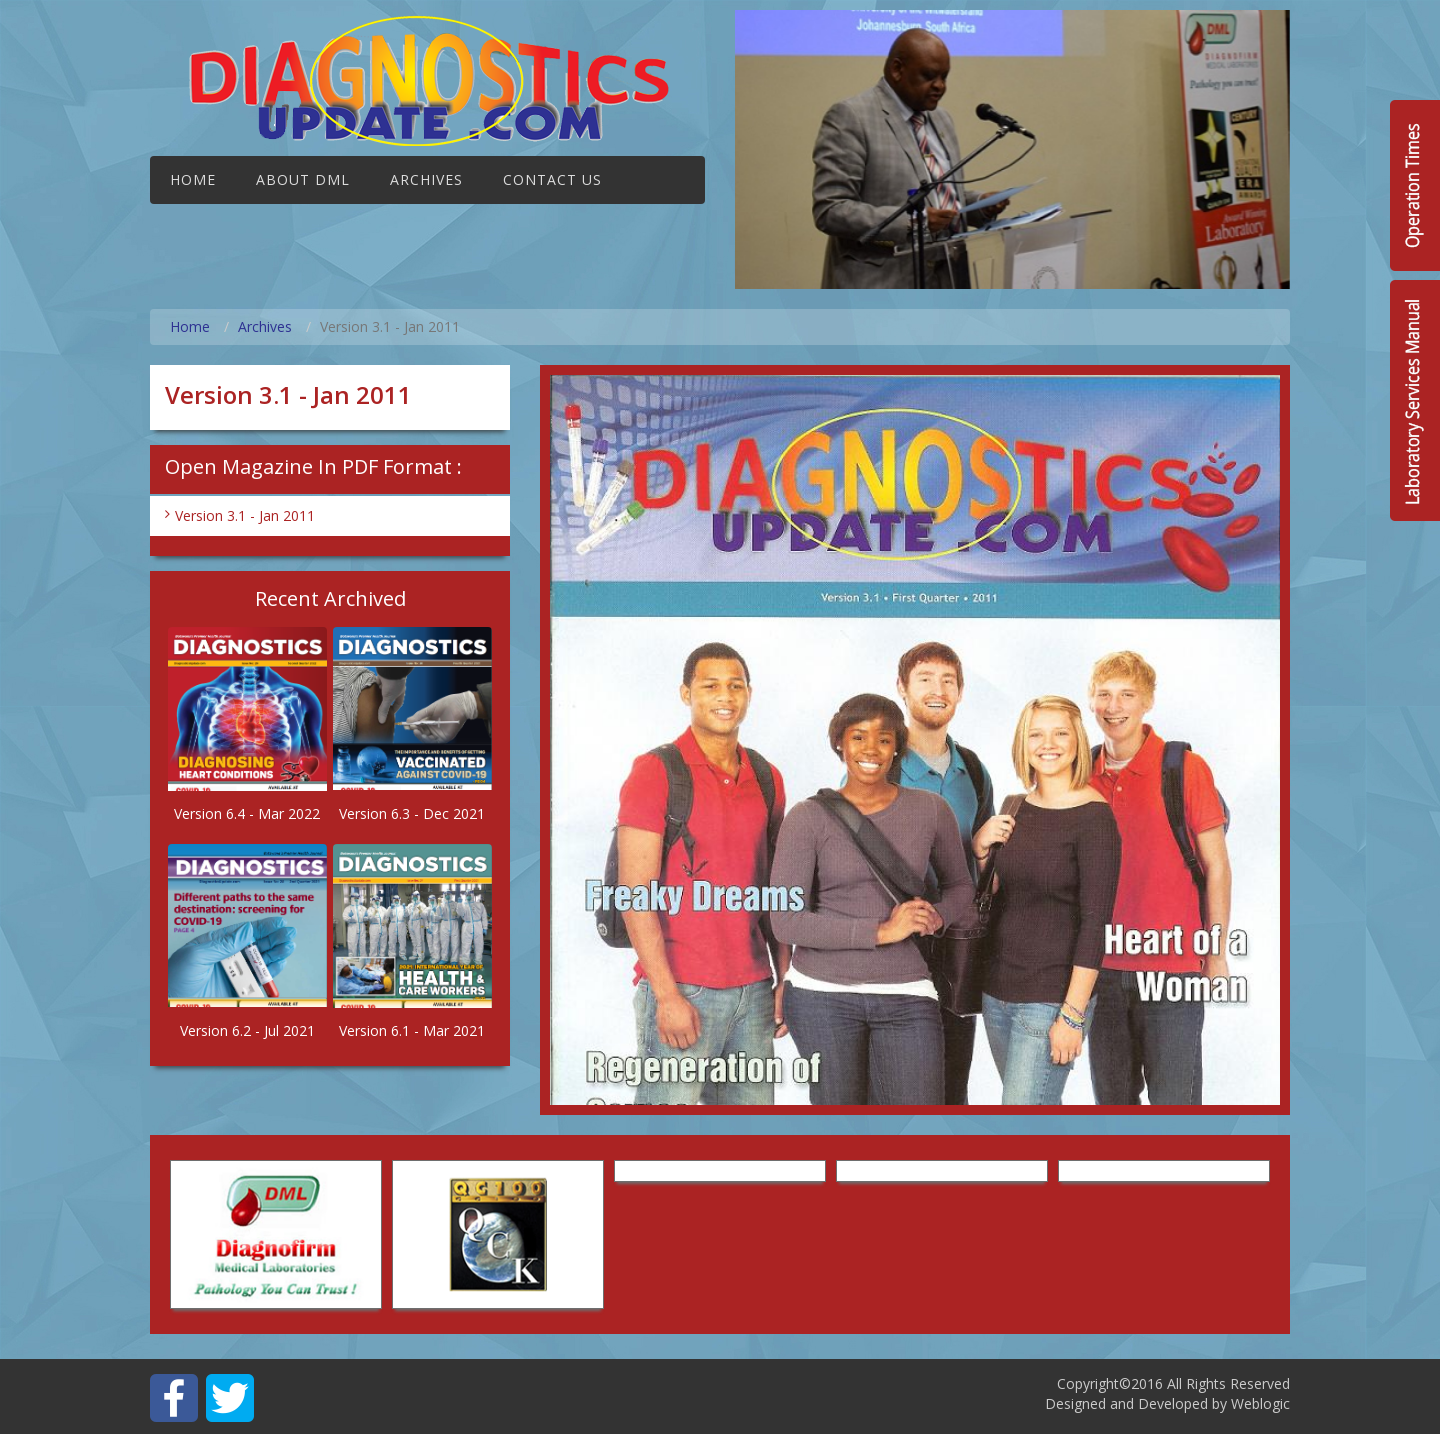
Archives (426, 179)
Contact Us (552, 179)
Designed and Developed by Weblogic (1167, 1403)
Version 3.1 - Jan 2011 (245, 515)
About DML (303, 179)
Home (193, 179)
